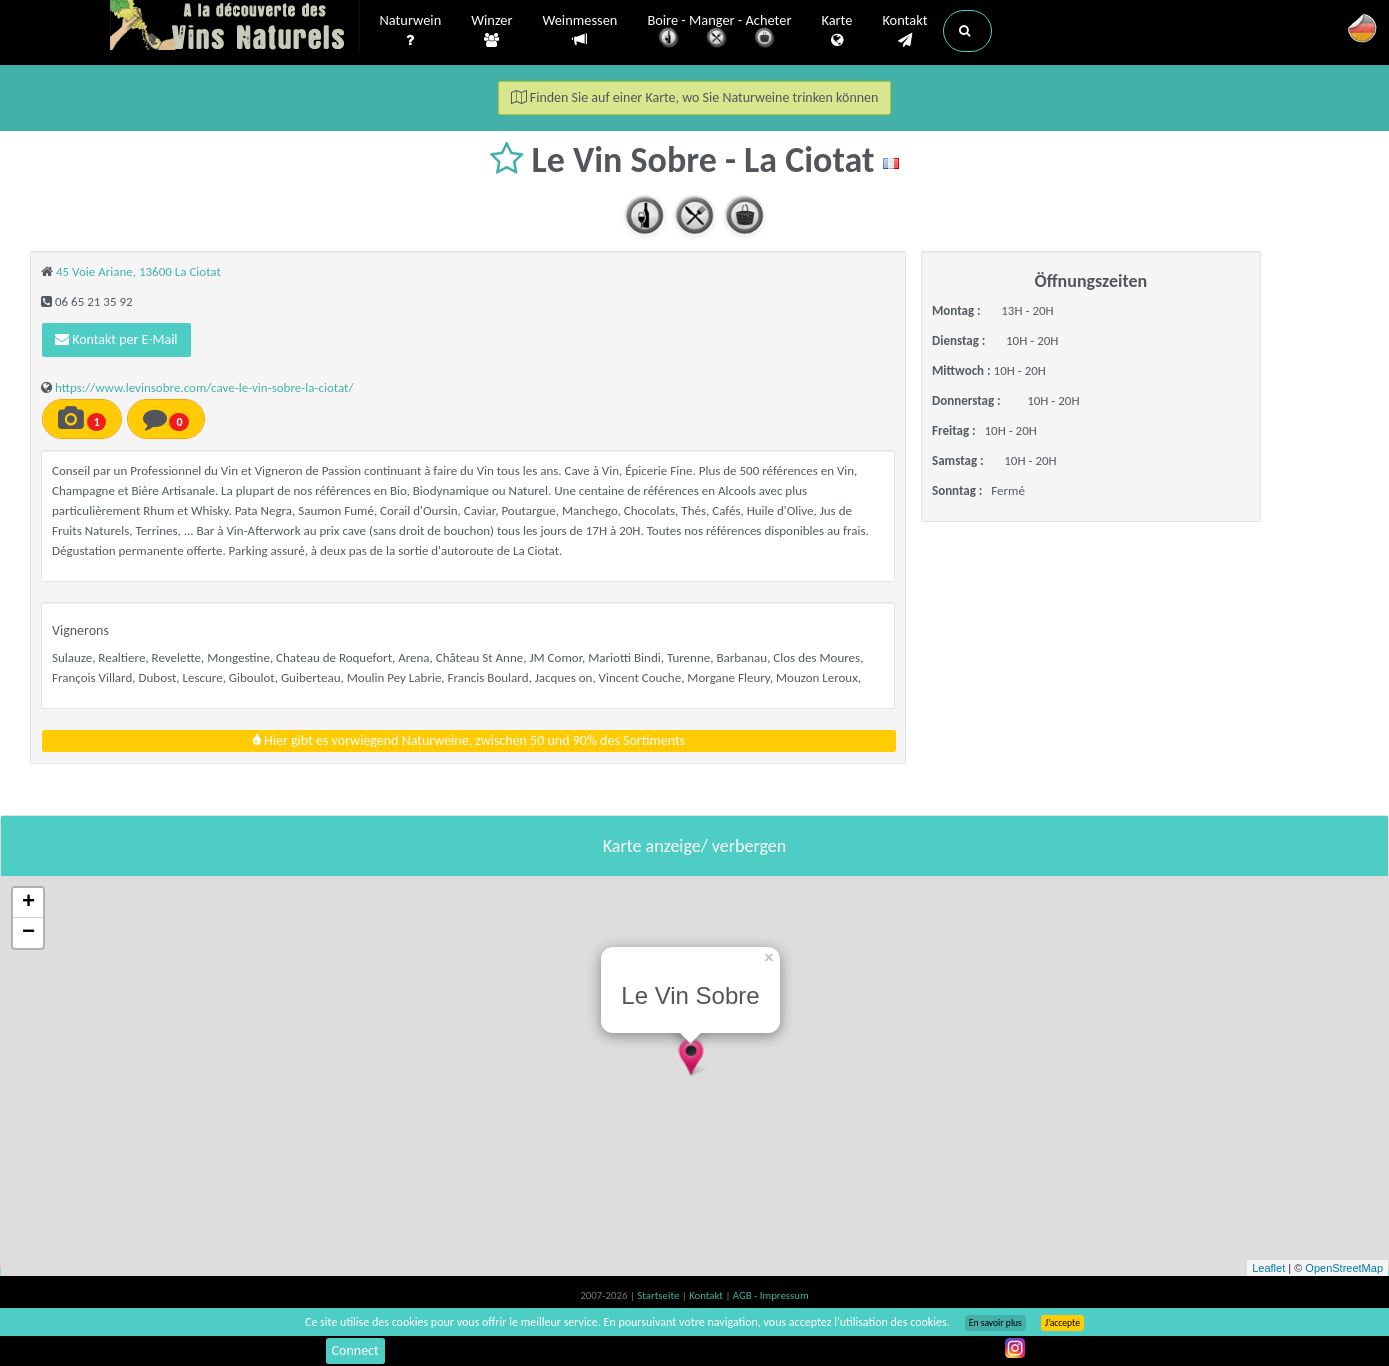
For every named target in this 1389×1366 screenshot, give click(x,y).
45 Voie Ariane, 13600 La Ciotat (138, 271)
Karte (836, 31)
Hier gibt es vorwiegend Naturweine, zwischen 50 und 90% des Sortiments (469, 740)
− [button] (28, 933)
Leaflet (1268, 1268)
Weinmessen (579, 30)
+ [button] (28, 903)
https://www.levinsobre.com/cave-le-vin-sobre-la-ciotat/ (204, 387)
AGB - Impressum (771, 1295)
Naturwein (411, 31)
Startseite (659, 1295)
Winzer (491, 31)
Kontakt (904, 31)
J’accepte (1062, 1323)
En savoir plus (995, 1323)
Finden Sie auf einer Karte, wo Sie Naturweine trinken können (695, 97)
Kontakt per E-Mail (116, 339)
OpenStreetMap (1344, 1268)
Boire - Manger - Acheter (719, 32)
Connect (355, 1350)
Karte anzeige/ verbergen (694, 846)
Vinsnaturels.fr (235, 27)
